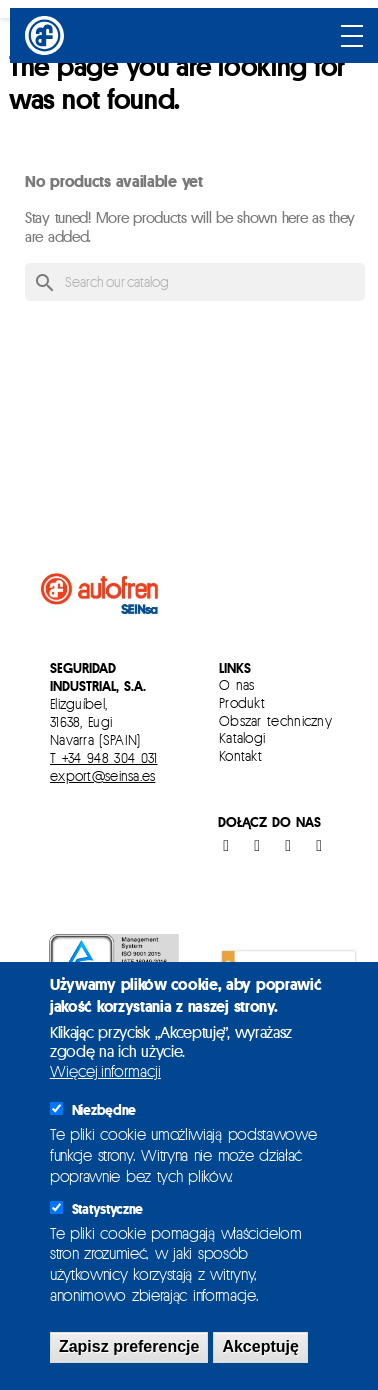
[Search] (195, 282)
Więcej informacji (105, 1071)
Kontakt (240, 755)
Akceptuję (260, 1346)
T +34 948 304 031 (104, 757)
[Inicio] (47, 35)
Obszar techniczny (275, 720)
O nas (237, 684)
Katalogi (242, 737)
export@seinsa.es (102, 775)
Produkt (242, 702)
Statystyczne (107, 1209)
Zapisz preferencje (129, 1346)
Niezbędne (104, 1110)
